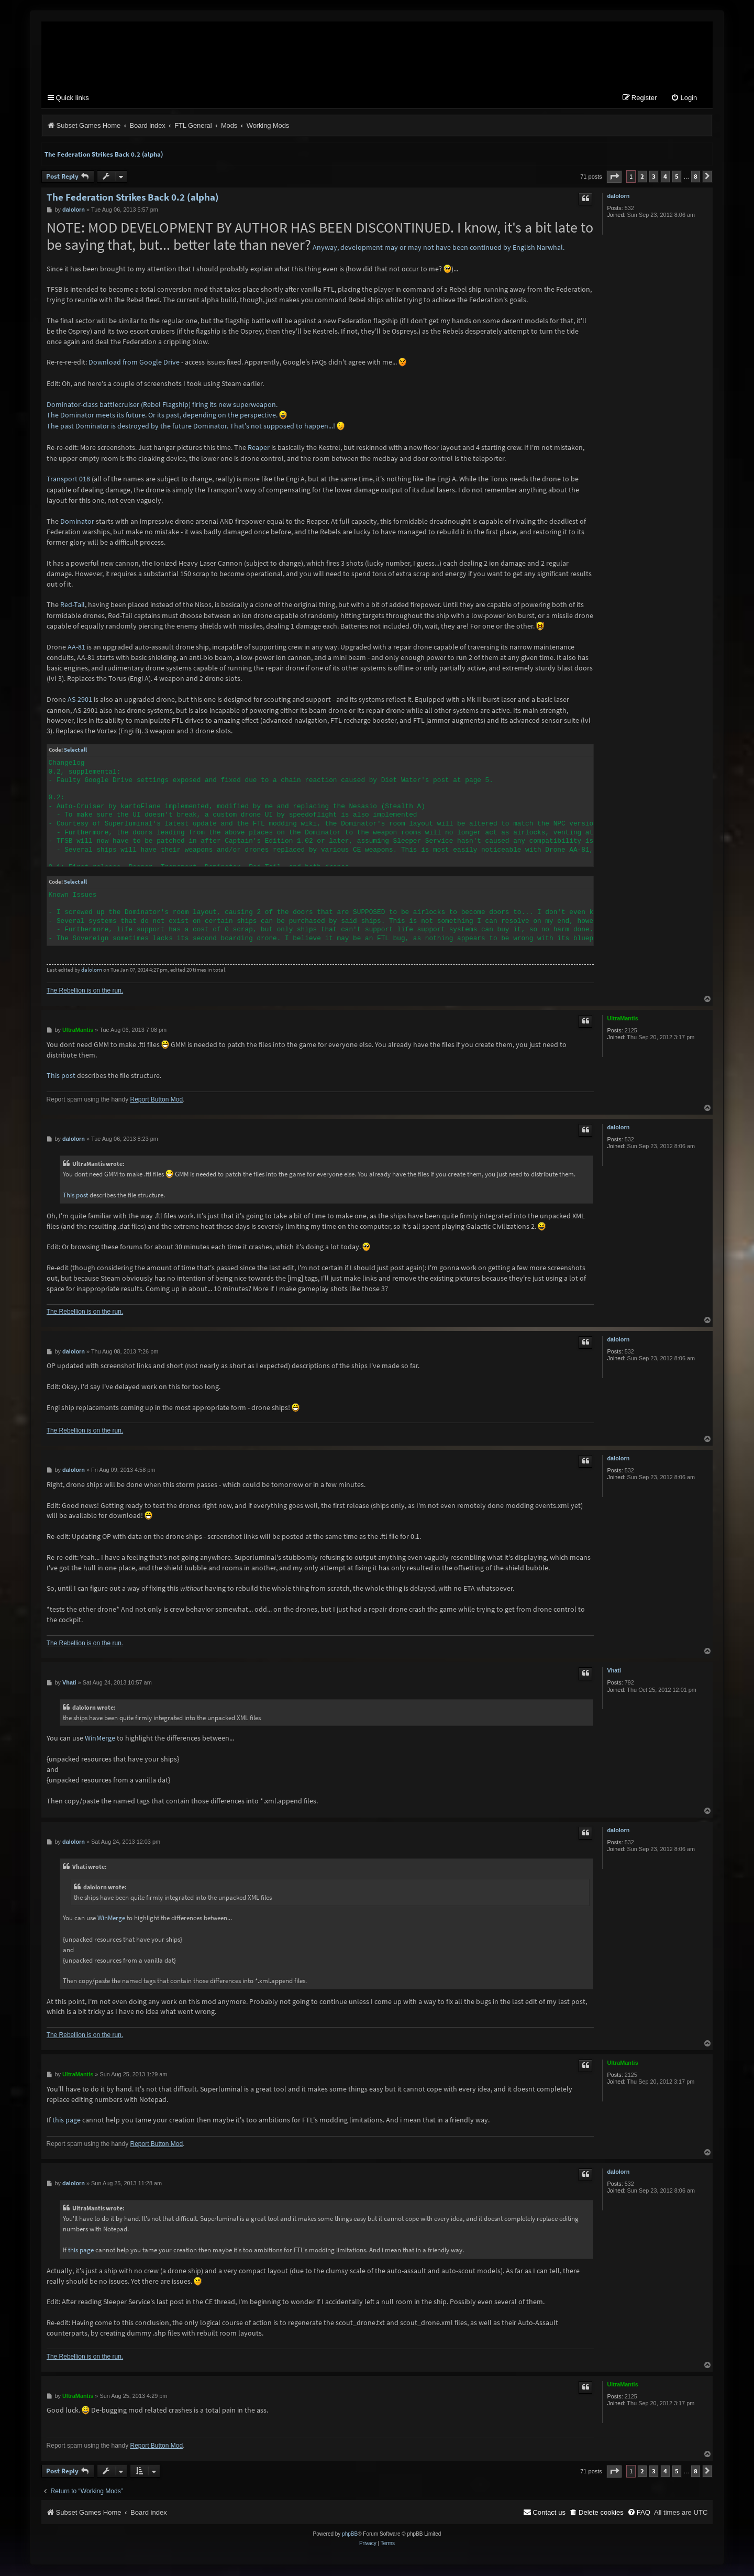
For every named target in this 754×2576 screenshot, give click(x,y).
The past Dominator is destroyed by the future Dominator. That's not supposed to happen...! (191, 427)
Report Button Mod (156, 1100)
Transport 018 (68, 480)
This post (61, 1076)
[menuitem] (684, 99)
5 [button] (677, 177)
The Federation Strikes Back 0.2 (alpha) (104, 154)
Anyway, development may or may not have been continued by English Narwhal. (438, 248)
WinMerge (100, 1738)
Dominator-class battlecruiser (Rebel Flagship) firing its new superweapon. (162, 405)
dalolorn (618, 196)
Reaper (259, 448)
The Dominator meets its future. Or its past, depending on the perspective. (162, 416)
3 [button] (654, 177)
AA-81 (76, 647)
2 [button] (642, 177)
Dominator (77, 521)
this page (66, 2121)
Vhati (614, 1671)
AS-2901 (80, 699)
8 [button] (695, 177)
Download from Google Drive (134, 363)
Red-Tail (72, 605)
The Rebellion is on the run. (85, 991)
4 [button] (665, 177)
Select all (75, 750)
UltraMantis (622, 1019)
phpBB (350, 2535)
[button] (614, 177)
